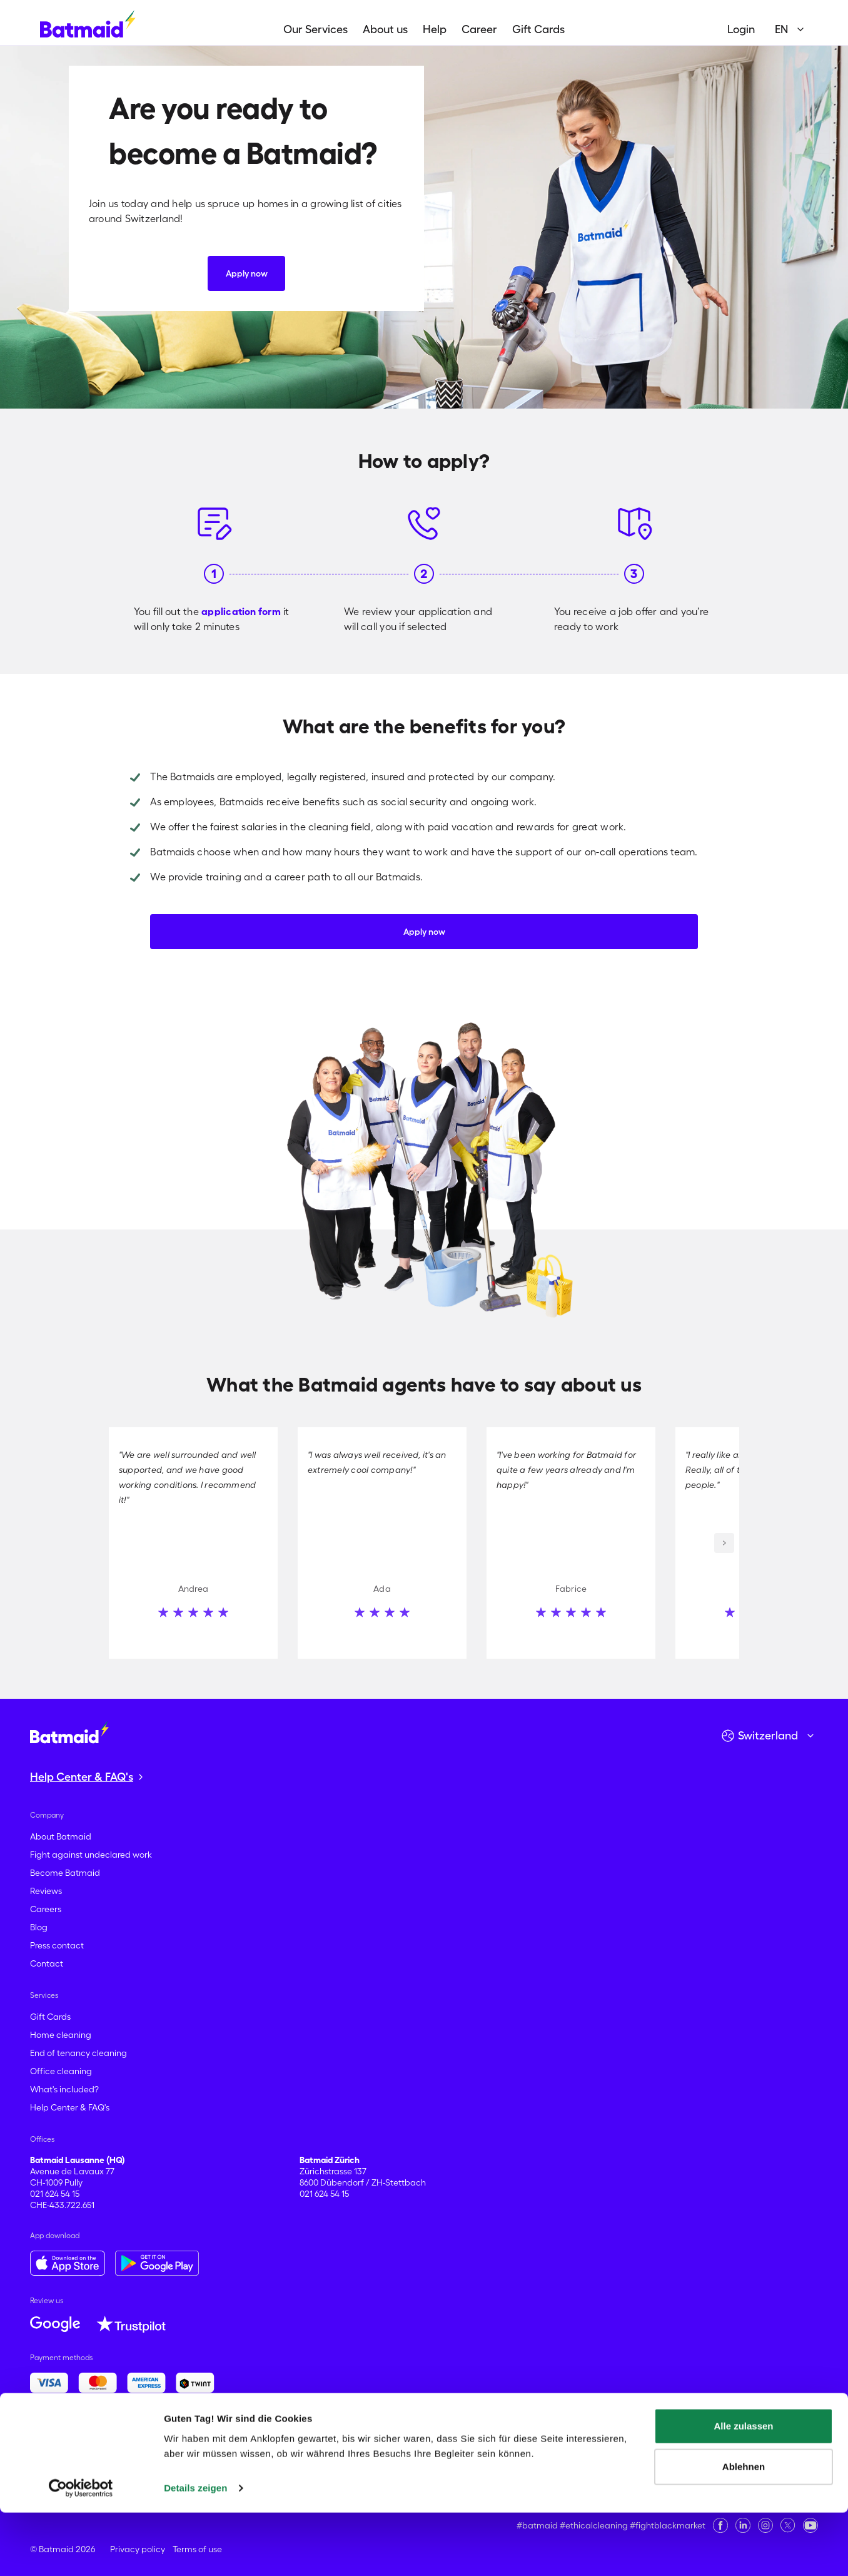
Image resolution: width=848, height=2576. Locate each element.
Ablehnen (743, 2530)
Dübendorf (588, 2443)
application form (241, 611)
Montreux (464, 2455)
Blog (39, 1927)
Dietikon (547, 2443)
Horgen (44, 2455)
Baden (164, 2443)
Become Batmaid (65, 1873)
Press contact (57, 1945)
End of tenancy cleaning (78, 2053)
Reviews (46, 1891)
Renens (734, 2455)
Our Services (315, 29)
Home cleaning (60, 2035)
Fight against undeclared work (91, 1855)
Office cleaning (61, 2071)
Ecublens (631, 2443)
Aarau (42, 2443)
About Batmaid (60, 1836)
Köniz (103, 2455)
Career (479, 29)
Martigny (355, 2455)
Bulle (356, 2443)
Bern (260, 2443)
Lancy (171, 2455)
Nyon (576, 2455)
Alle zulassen (743, 2489)
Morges (502, 2455)
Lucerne (283, 2455)
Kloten (76, 2455)
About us (385, 29)
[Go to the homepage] (69, 1732)
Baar (138, 2443)
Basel (192, 2443)
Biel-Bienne (294, 2443)
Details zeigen (195, 2551)
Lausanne (206, 2455)
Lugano (318, 2455)
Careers (45, 1909)
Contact (46, 1963)
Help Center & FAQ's (69, 2107)
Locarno (246, 2455)
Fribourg (715, 2443)
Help (435, 29)
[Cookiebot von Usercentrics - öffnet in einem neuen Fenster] (81, 2551)
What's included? (64, 2089)
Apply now (247, 273)
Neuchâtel (541, 2455)
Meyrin (390, 2455)
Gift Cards (538, 29)
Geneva (752, 2443)
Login (741, 29)
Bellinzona (226, 2443)
